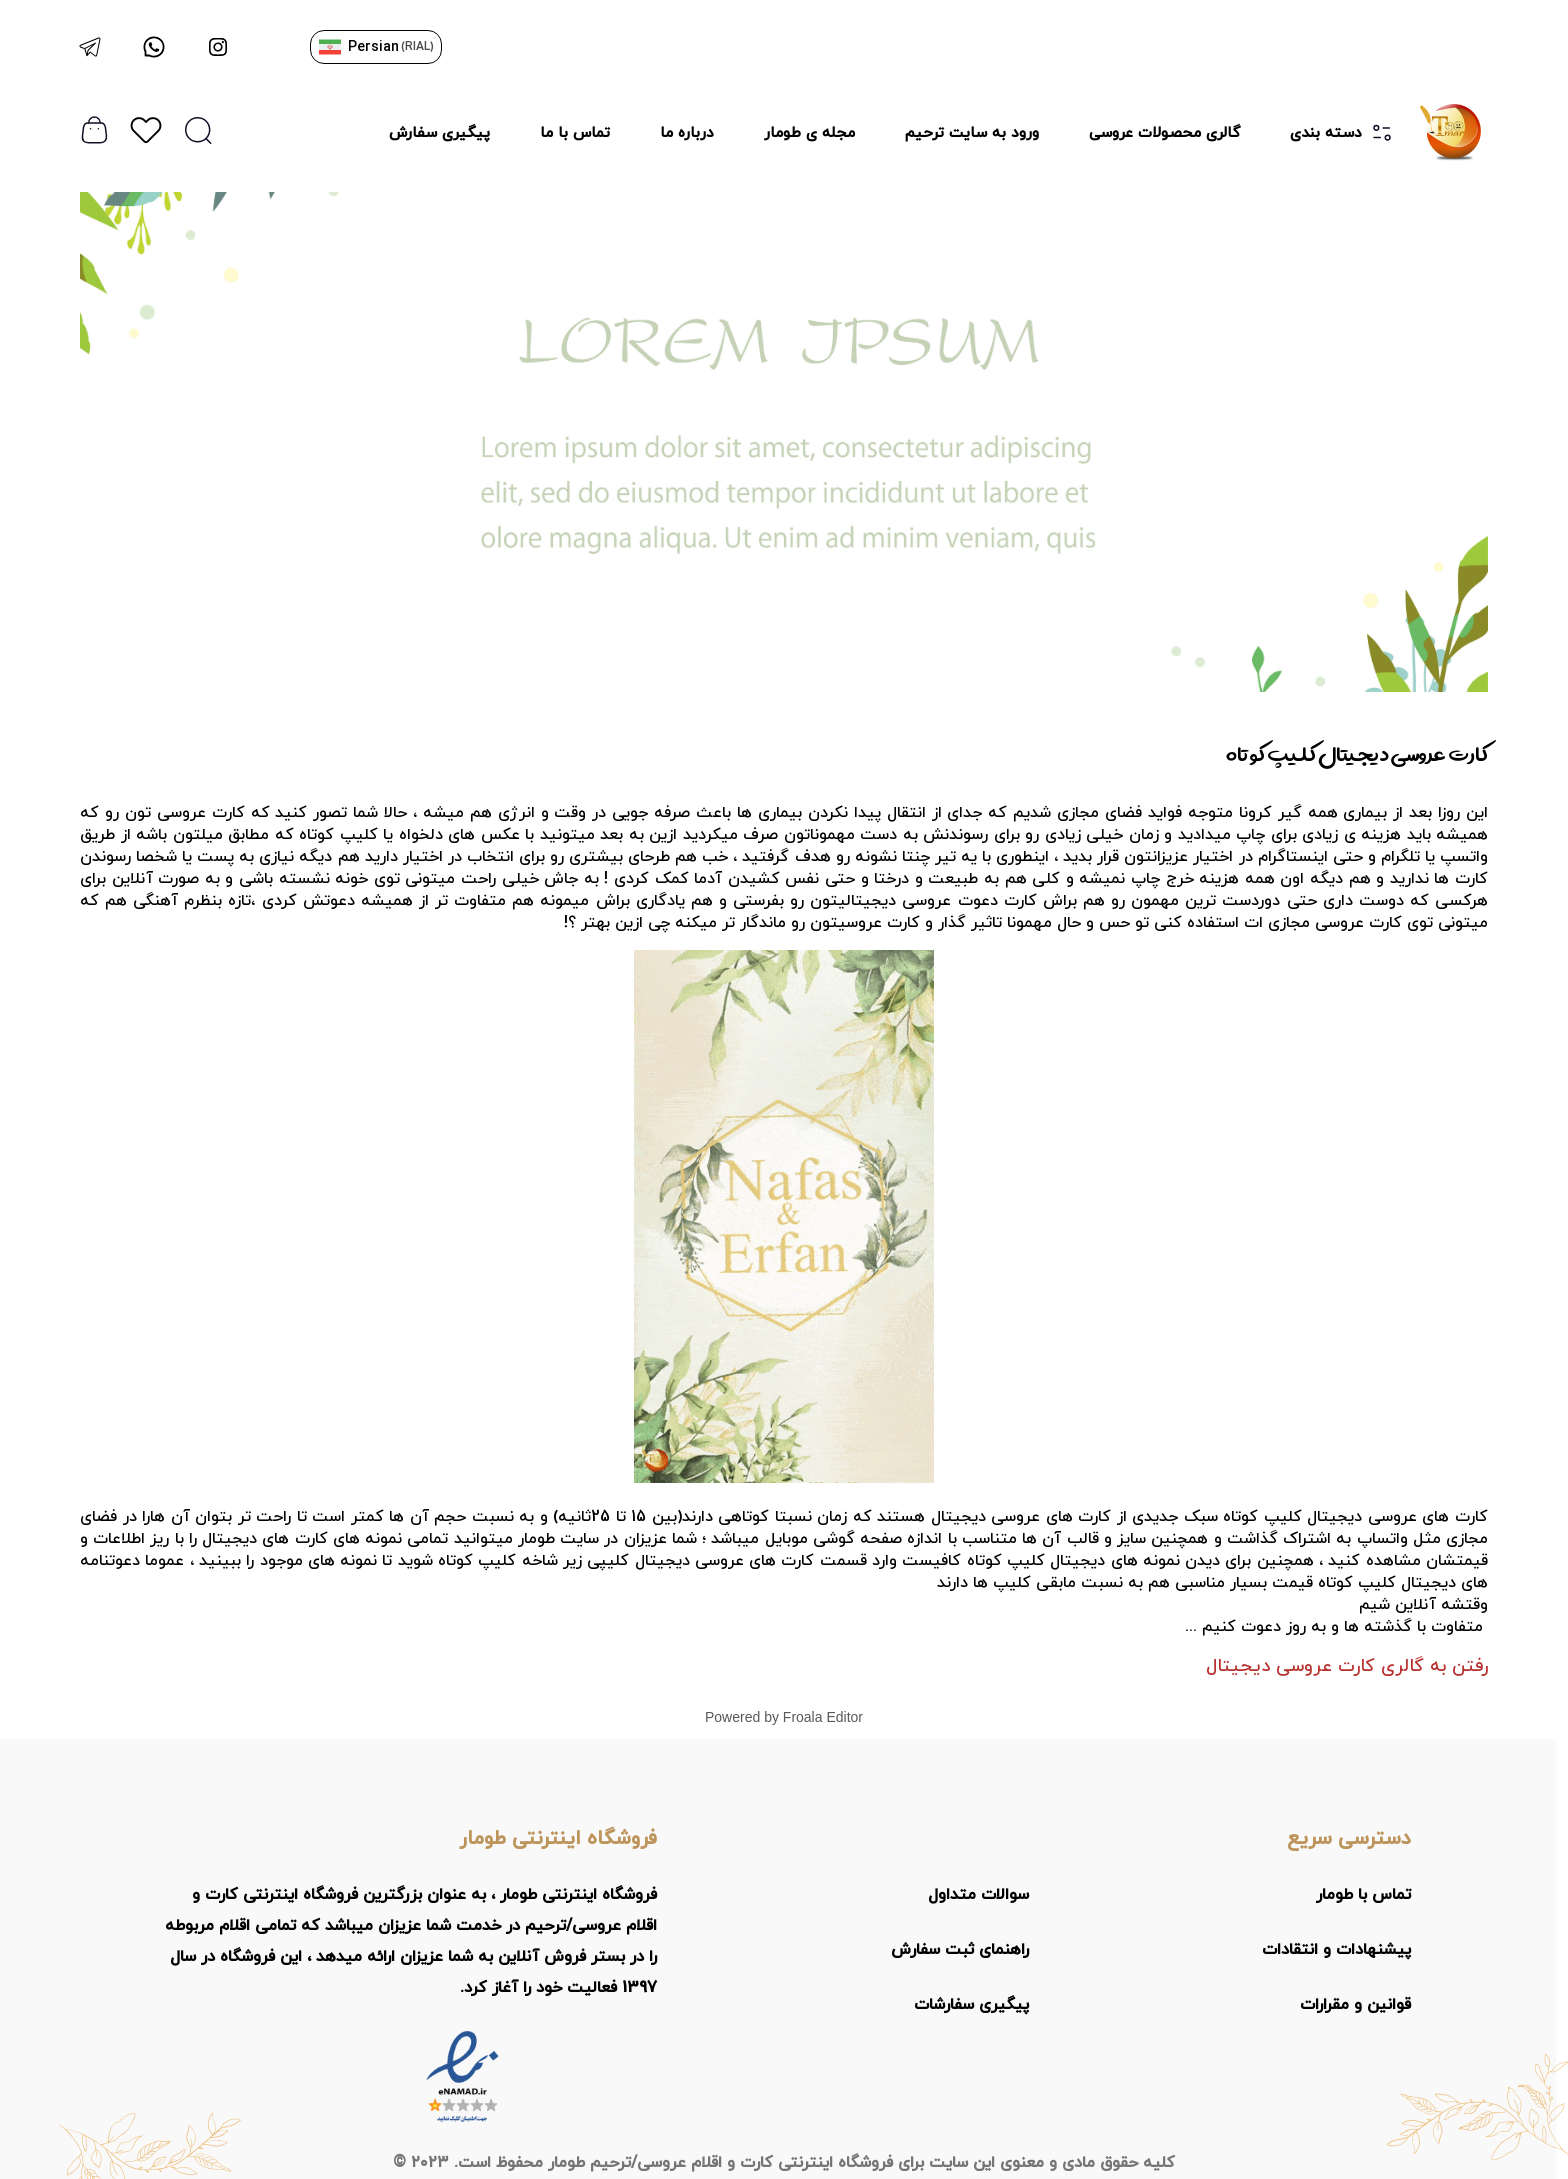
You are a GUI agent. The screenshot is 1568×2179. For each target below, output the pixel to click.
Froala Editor (823, 1717)
